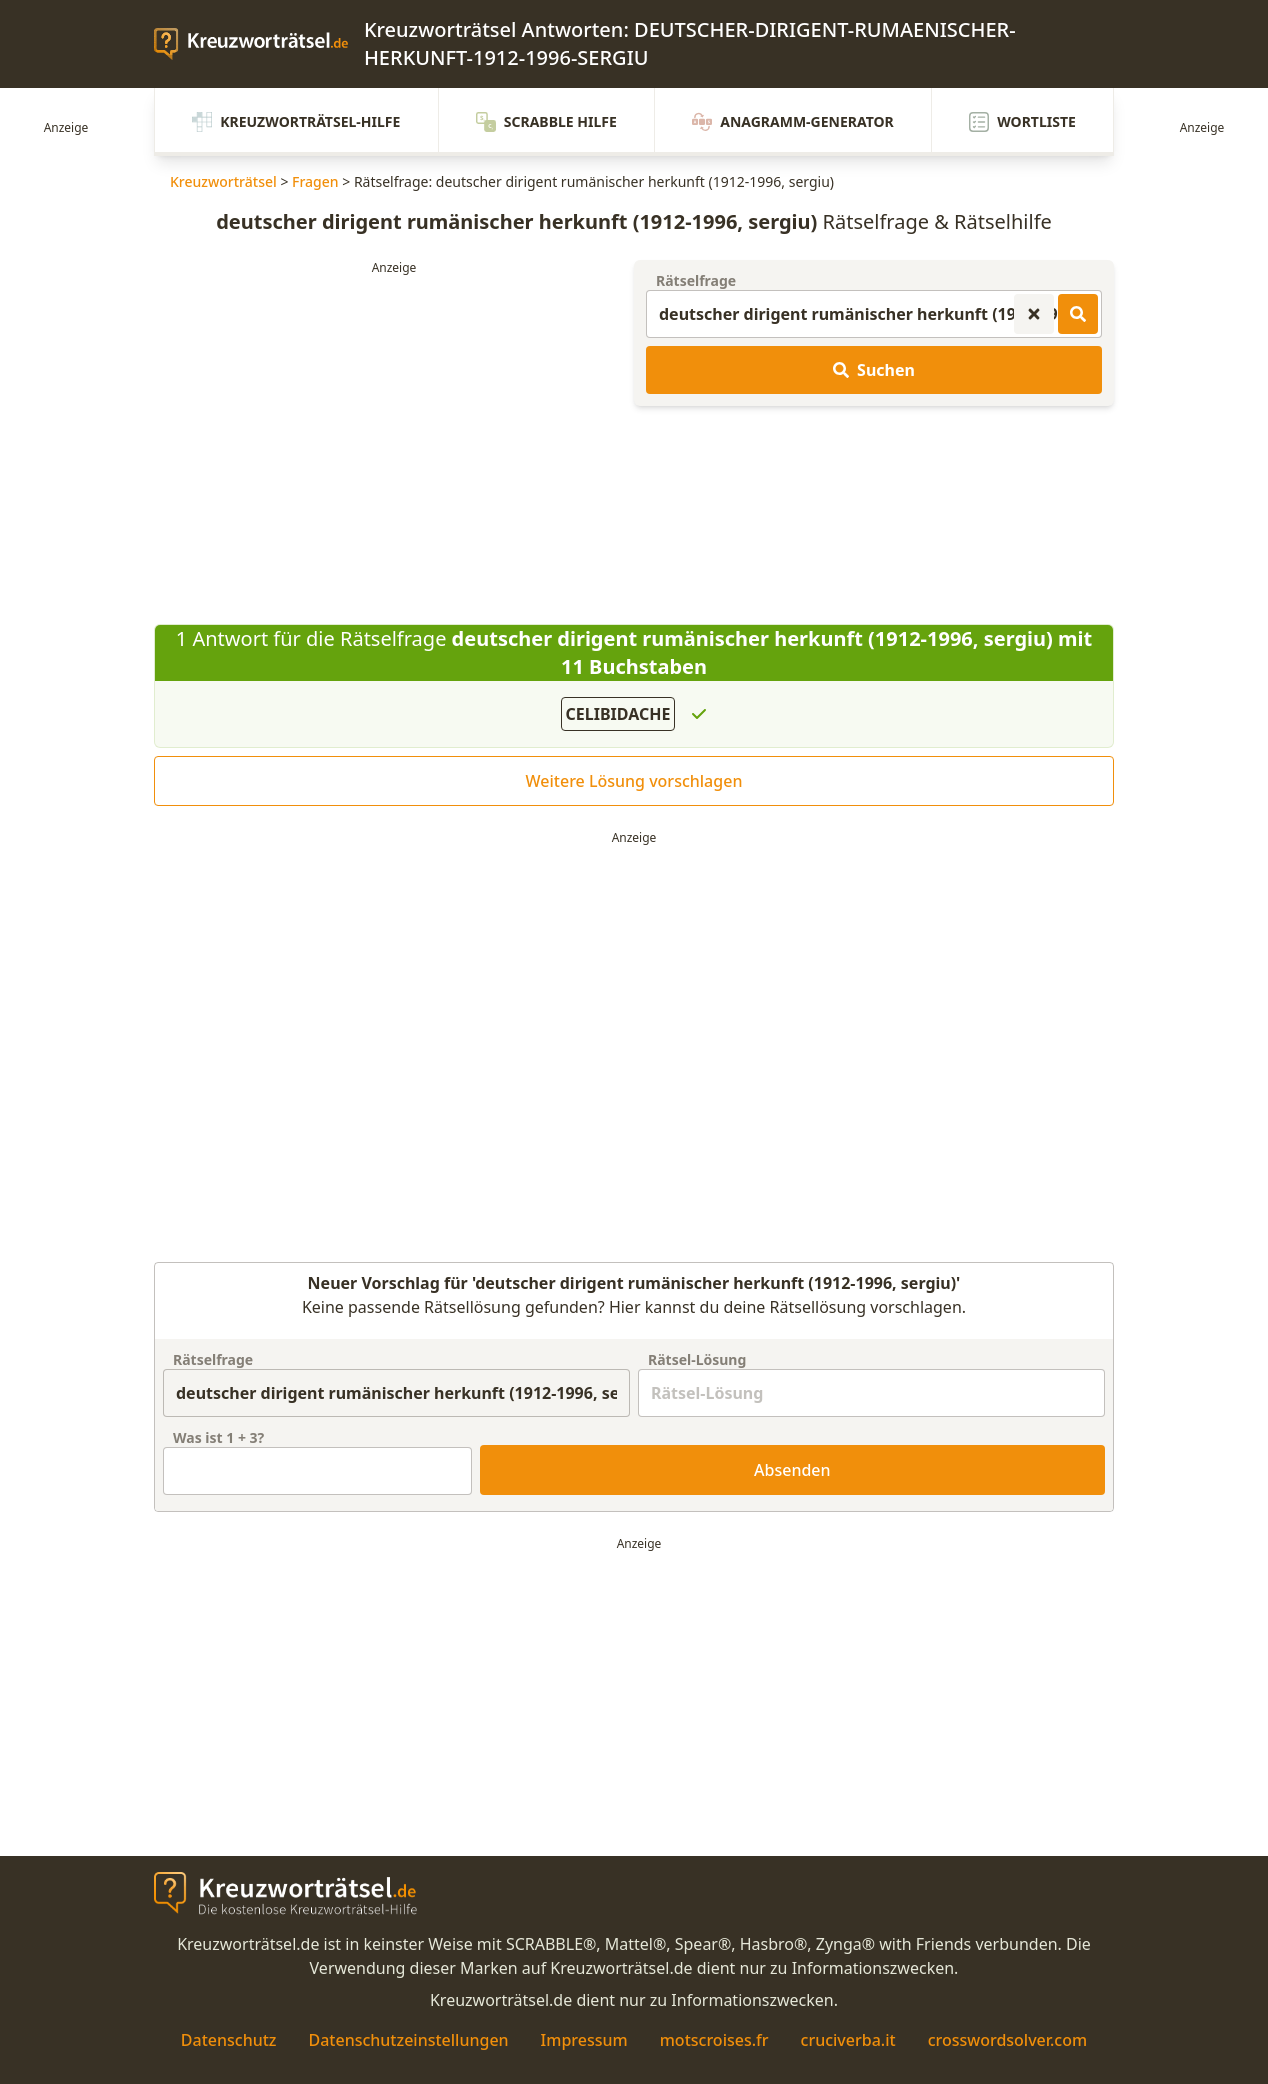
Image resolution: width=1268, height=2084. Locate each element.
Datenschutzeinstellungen (408, 2040)
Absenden (792, 1470)
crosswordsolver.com (1008, 2040)
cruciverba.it (848, 2040)
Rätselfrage (696, 280)
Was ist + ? (218, 1437)
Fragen (315, 181)
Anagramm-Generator (793, 122)
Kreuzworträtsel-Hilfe (296, 122)
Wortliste (1022, 122)
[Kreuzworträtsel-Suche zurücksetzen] (1034, 314)
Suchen (874, 370)
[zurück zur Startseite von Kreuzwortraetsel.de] (259, 44)
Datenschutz (229, 2040)
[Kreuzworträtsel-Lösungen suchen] (1078, 314)
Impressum (584, 2040)
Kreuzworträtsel (223, 181)
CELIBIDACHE (618, 714)
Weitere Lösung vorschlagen (634, 781)
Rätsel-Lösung (697, 1359)
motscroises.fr (714, 2040)
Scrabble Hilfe (546, 122)
